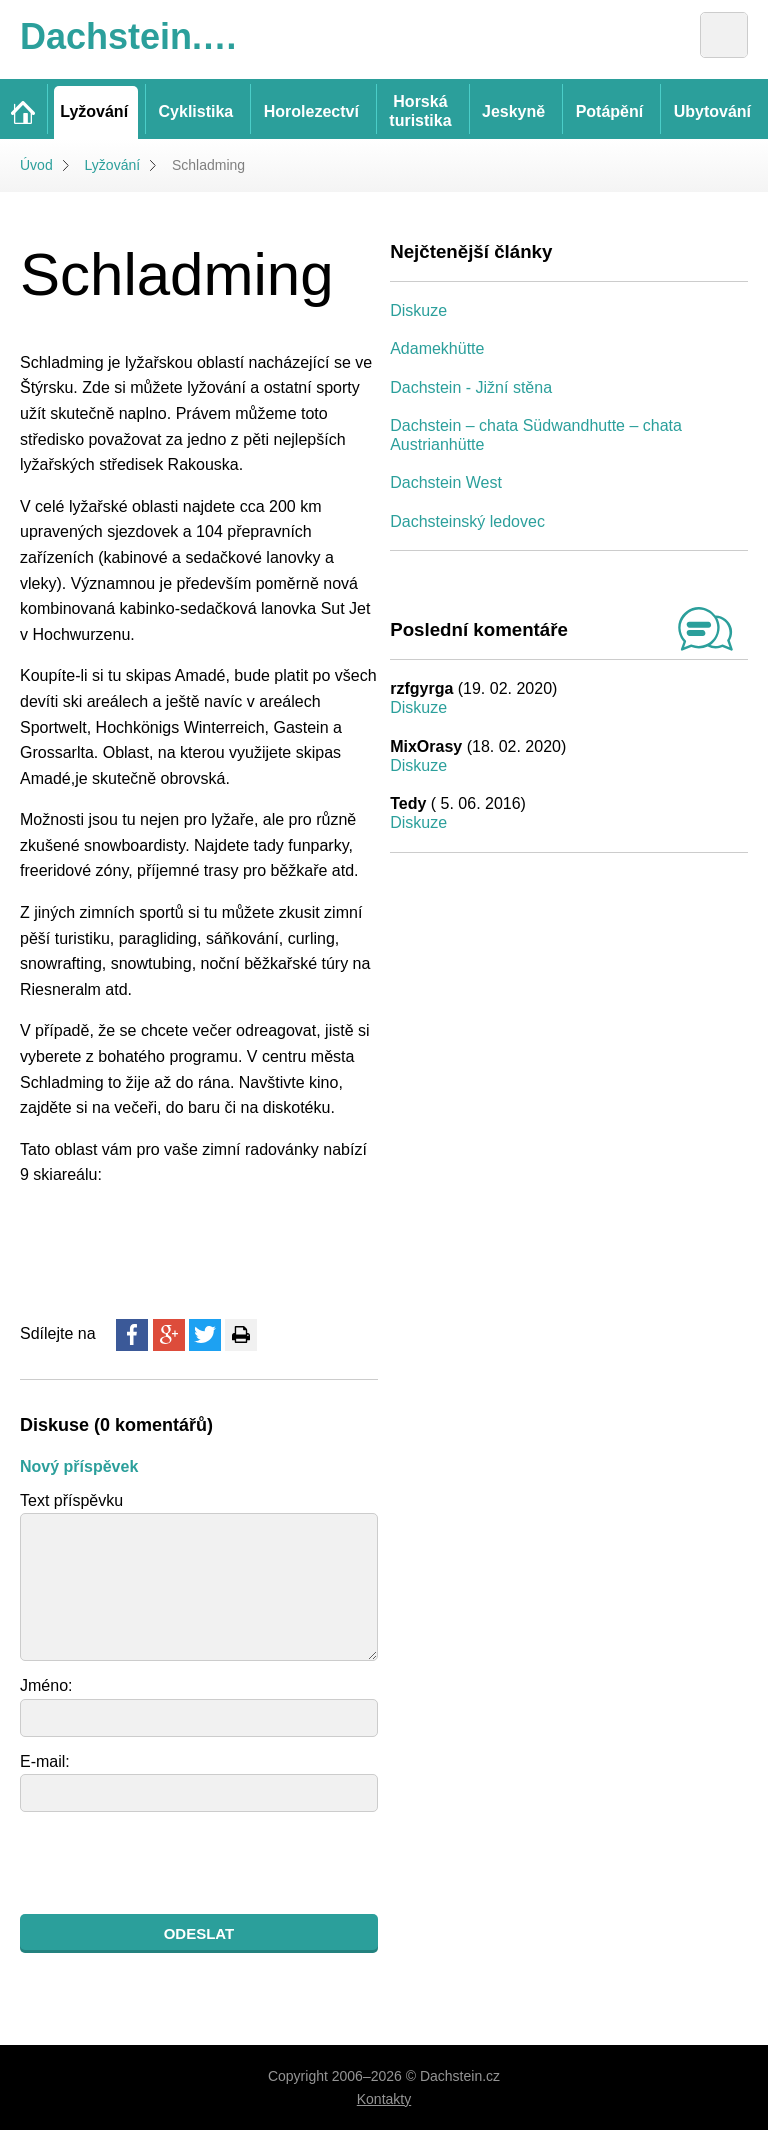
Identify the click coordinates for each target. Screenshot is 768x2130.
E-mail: (45, 1761)
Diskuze (418, 310)
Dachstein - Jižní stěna (471, 387)
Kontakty (384, 2099)
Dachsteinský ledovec (467, 521)
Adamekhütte (437, 348)
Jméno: (46, 1685)
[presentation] (172, 1863)
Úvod (36, 165)
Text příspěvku (71, 1500)
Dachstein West (446, 482)
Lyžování (113, 165)
